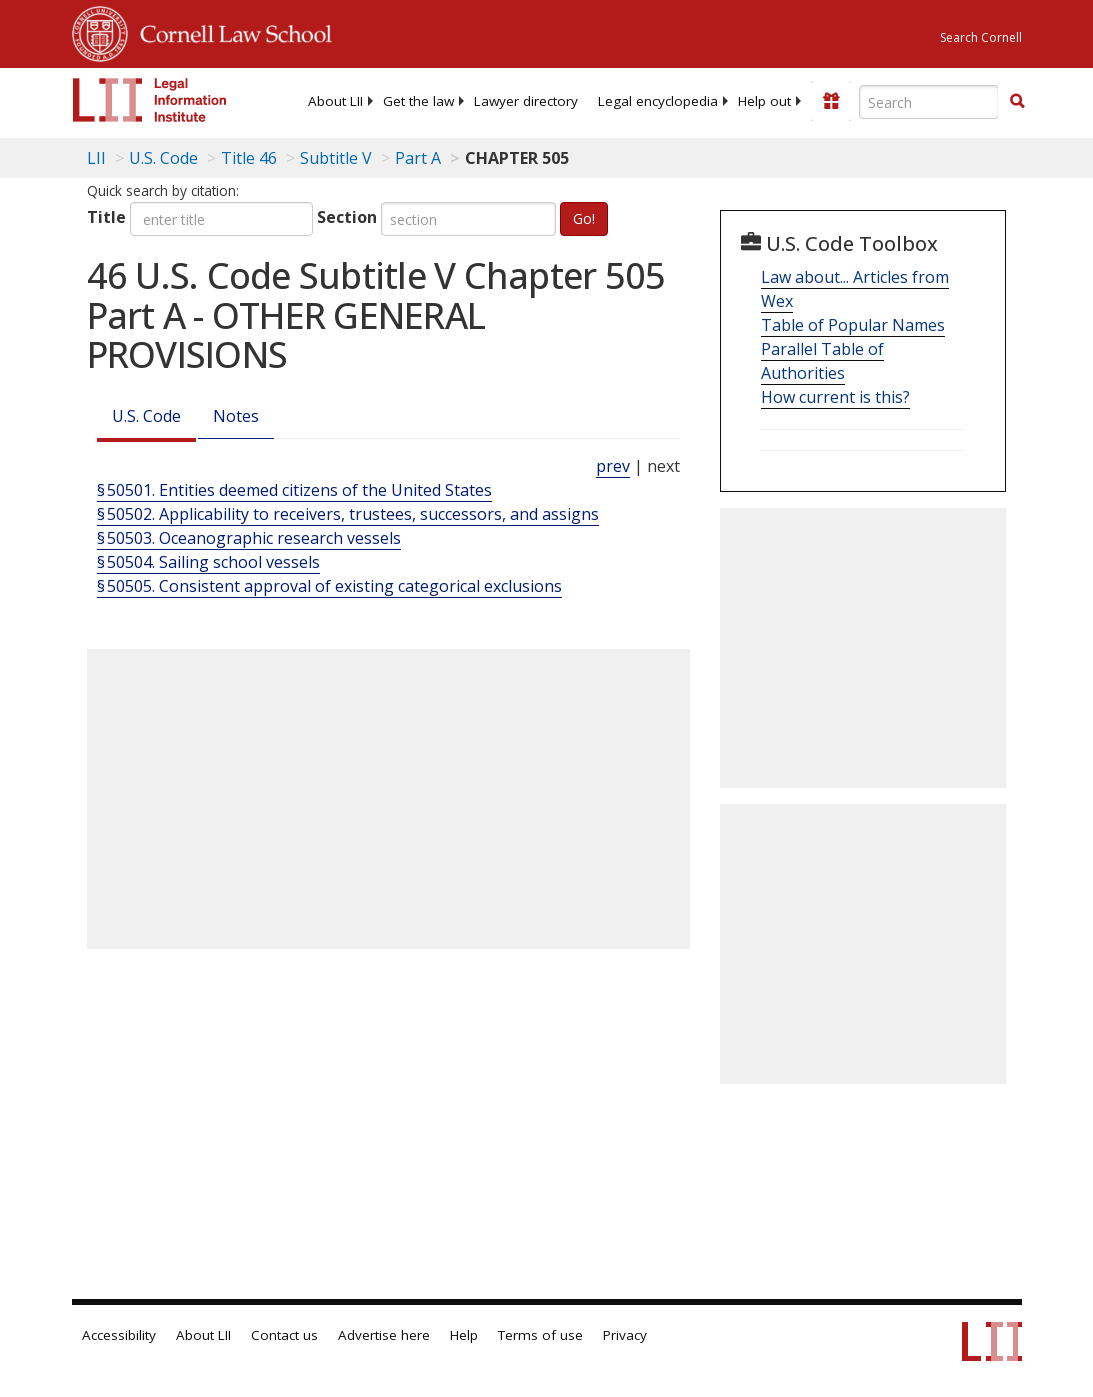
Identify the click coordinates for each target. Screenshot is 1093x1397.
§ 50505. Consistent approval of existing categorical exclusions (329, 586)
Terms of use (540, 1335)
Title (106, 217)
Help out (764, 101)
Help (464, 1335)
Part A (418, 158)
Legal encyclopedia (658, 101)
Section (347, 217)
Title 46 (249, 158)
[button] (1017, 101)
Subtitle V (336, 158)
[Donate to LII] (831, 101)
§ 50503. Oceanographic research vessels (249, 538)
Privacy (625, 1335)
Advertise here (384, 1335)
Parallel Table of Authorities (822, 361)
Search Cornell (981, 37)
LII (96, 158)
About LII (335, 101)
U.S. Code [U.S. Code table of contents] (163, 158)
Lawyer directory (526, 101)
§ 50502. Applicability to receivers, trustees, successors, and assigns (348, 514)
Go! (584, 218)
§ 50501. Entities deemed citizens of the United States (294, 490)
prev (613, 466)
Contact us (284, 1335)
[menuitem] (335, 101)
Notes (236, 416)
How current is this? (835, 397)
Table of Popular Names (853, 325)
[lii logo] (150, 100)
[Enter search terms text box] (929, 102)
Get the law (418, 101)
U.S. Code (146, 416)
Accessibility (119, 1335)
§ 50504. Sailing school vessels (208, 562)
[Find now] (1017, 102)
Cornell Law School (230, 31)
